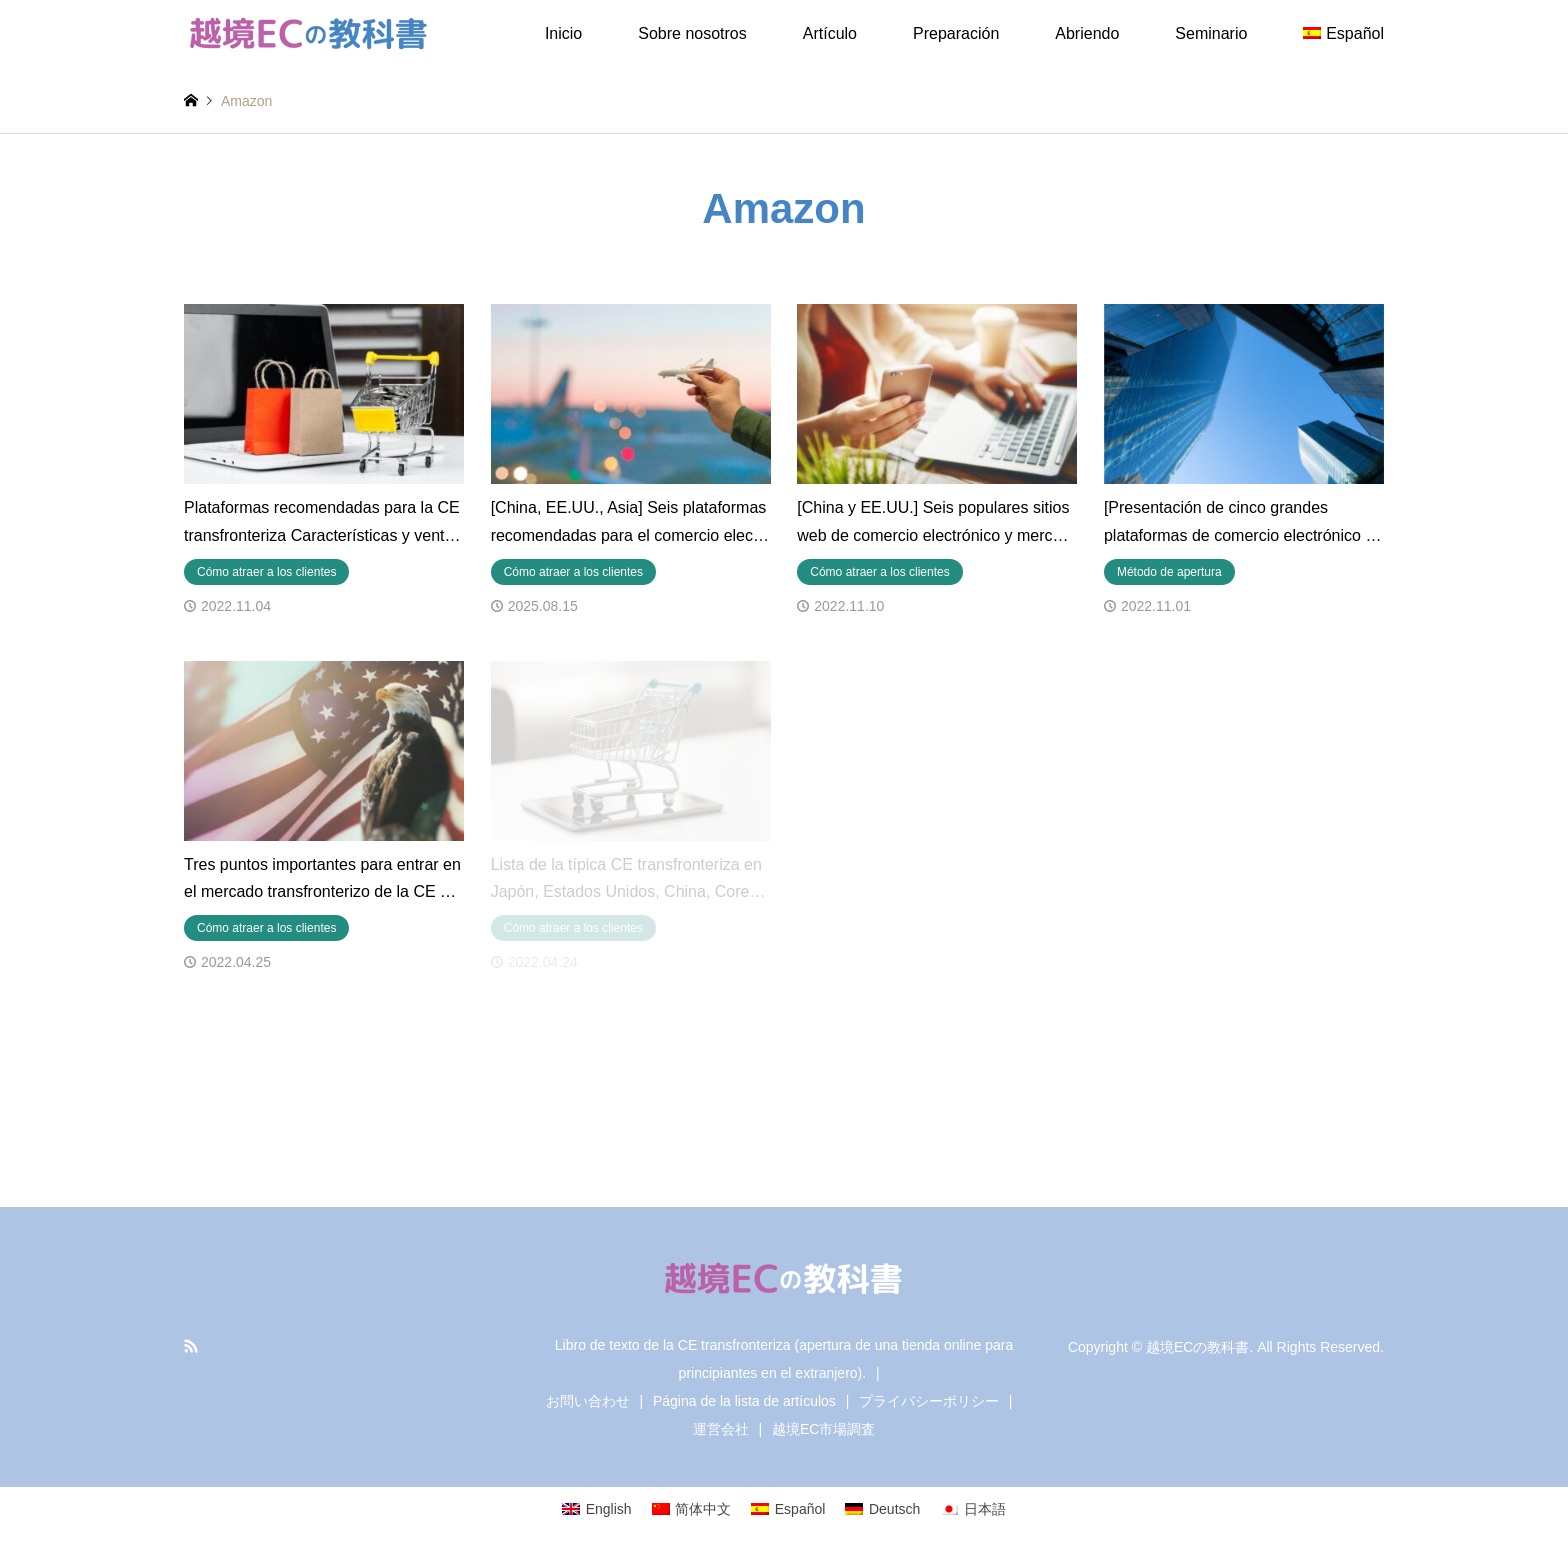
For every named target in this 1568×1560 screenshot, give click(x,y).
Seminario (1211, 33)
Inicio (563, 33)
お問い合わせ (588, 1401)
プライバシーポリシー (929, 1401)
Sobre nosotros (692, 33)
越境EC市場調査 (823, 1429)
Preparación (956, 33)
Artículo (830, 33)
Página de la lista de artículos (744, 1401)
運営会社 (721, 1429)
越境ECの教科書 (1197, 1347)
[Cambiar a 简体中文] (692, 1508)
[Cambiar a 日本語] (973, 1508)
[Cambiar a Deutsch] (882, 1508)
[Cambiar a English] (597, 1508)
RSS (191, 1346)
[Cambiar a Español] (788, 1508)
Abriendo (1087, 33)
